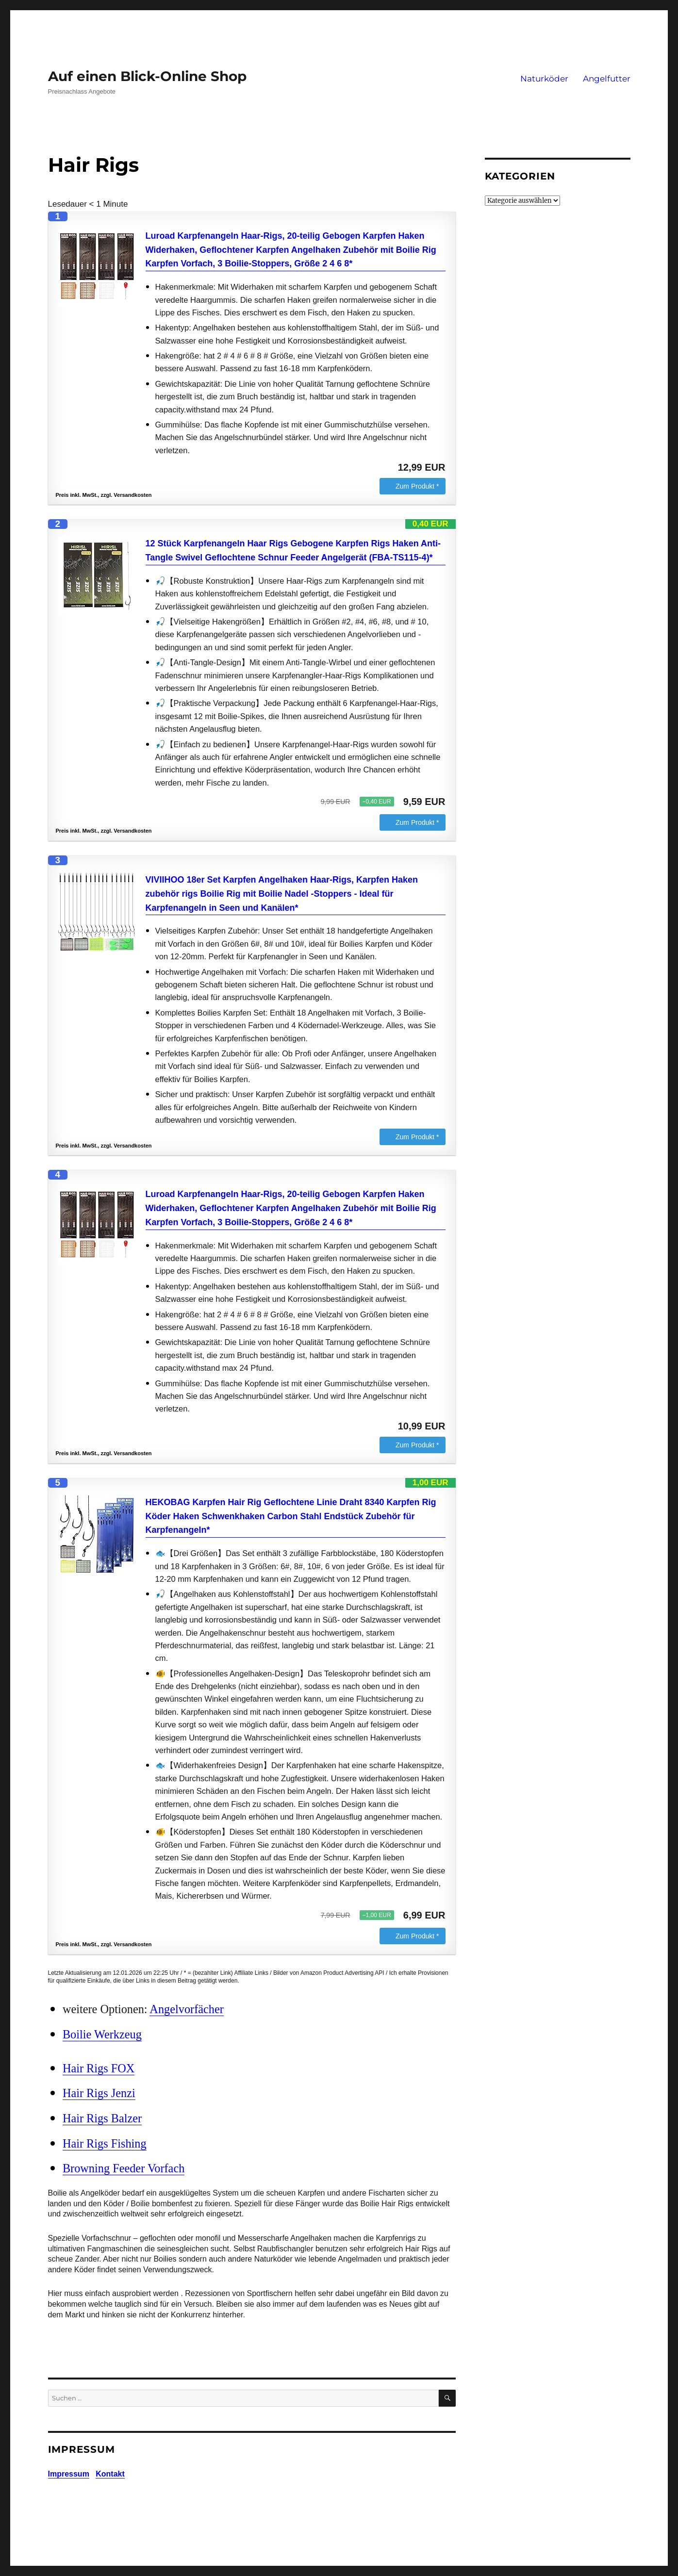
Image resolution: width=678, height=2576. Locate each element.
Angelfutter (606, 78)
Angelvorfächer (186, 2009)
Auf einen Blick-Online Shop (147, 76)
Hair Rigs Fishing (105, 2143)
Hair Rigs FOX (99, 2068)
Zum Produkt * (417, 486)
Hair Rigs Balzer (102, 2118)
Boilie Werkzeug (102, 2034)
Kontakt (110, 2474)
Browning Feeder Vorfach (123, 2168)
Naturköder (544, 78)
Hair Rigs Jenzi (99, 2093)
